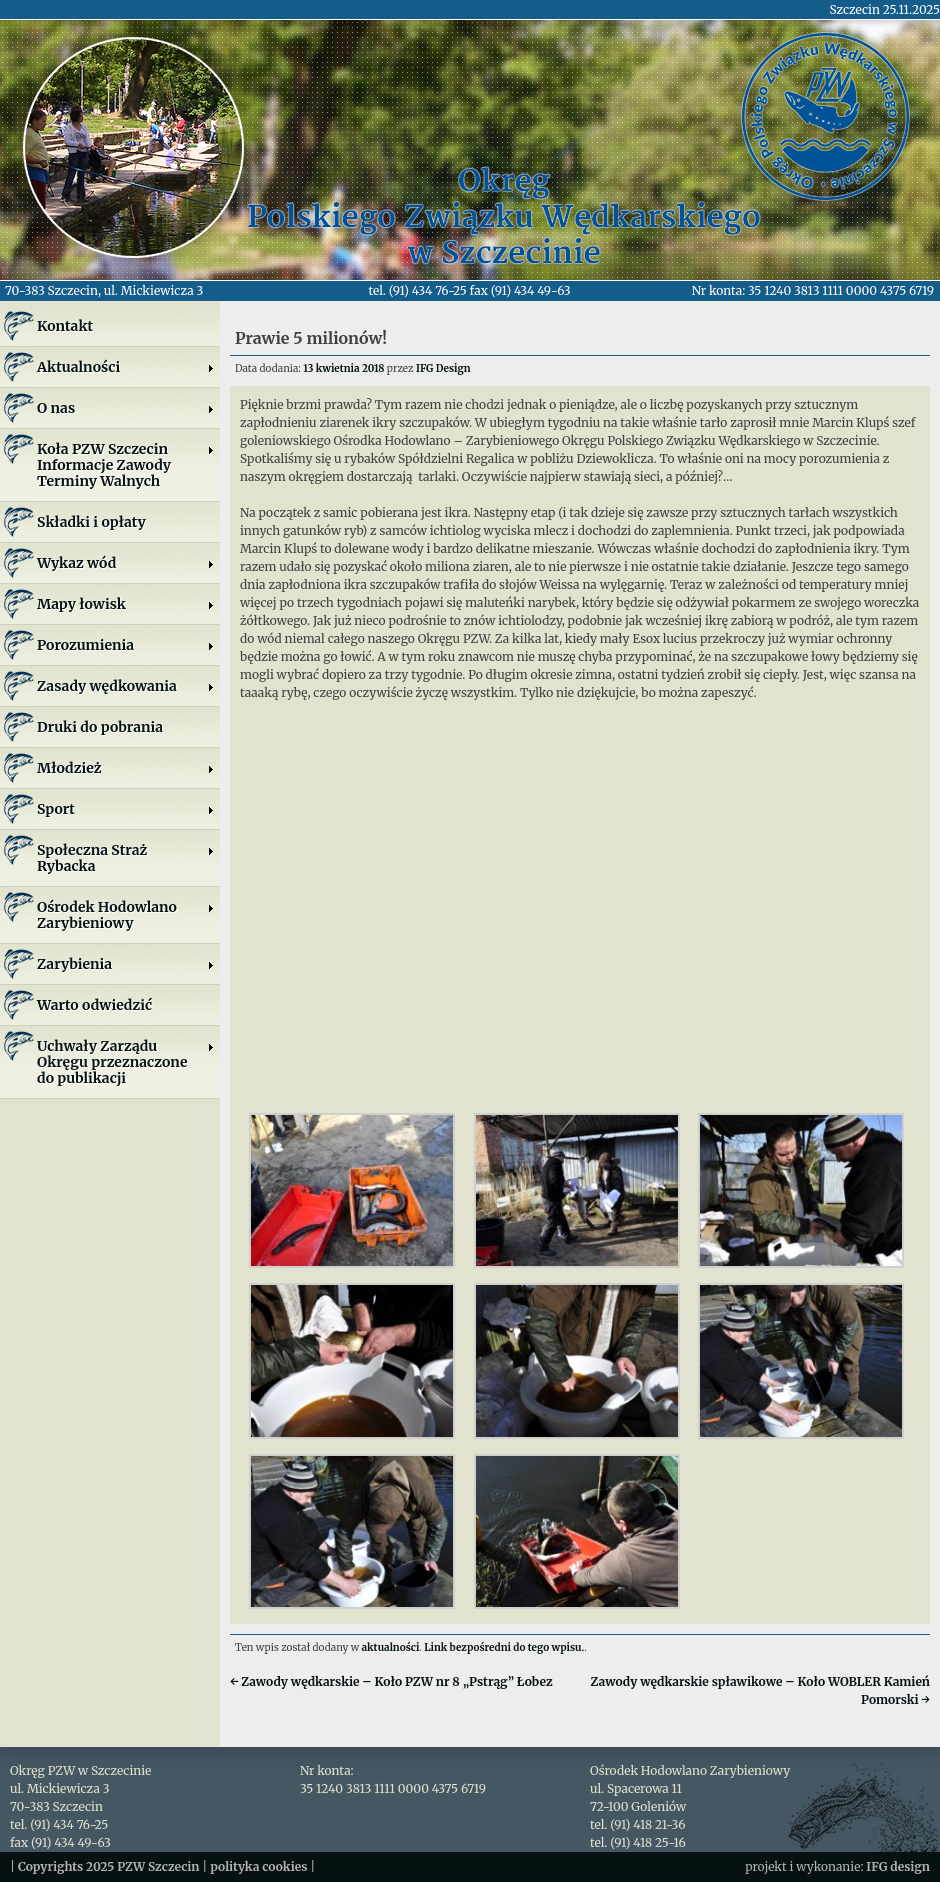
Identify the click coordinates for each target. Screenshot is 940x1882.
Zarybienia (126, 964)
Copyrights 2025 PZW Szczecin (109, 1866)
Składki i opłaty (91, 522)
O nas (126, 408)
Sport (126, 809)
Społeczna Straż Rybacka (126, 858)
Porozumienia (126, 645)
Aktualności (126, 367)
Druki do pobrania (100, 727)
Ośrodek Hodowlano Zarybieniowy (126, 915)
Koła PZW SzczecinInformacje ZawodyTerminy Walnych (126, 465)
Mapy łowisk (126, 604)
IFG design (898, 1866)
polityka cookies (258, 1866)
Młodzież (126, 768)
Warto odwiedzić (94, 1005)
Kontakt (65, 326)
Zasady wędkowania (126, 686)
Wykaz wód (126, 563)
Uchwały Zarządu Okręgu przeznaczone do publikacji (126, 1062)
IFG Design (443, 368)
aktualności (391, 1647)
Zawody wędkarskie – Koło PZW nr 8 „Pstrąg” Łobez (391, 1681)
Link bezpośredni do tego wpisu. (504, 1647)
